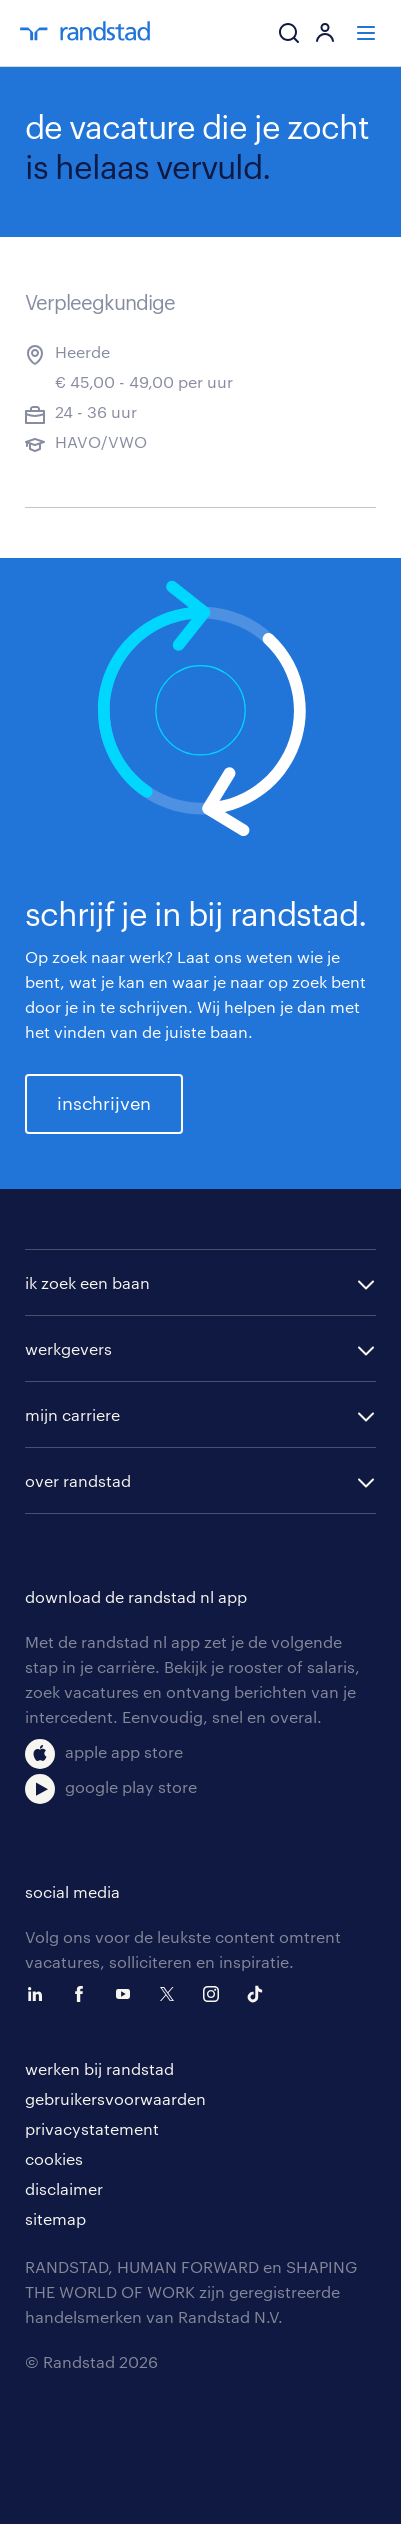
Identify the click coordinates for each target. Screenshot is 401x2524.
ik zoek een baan (87, 1282)
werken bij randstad (99, 2068)
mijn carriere (72, 1414)
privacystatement (92, 2128)
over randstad (78, 1480)
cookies (54, 2158)
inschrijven (104, 1103)
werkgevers (68, 1348)
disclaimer (64, 2188)
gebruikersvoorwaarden (115, 2098)
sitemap (55, 2218)
